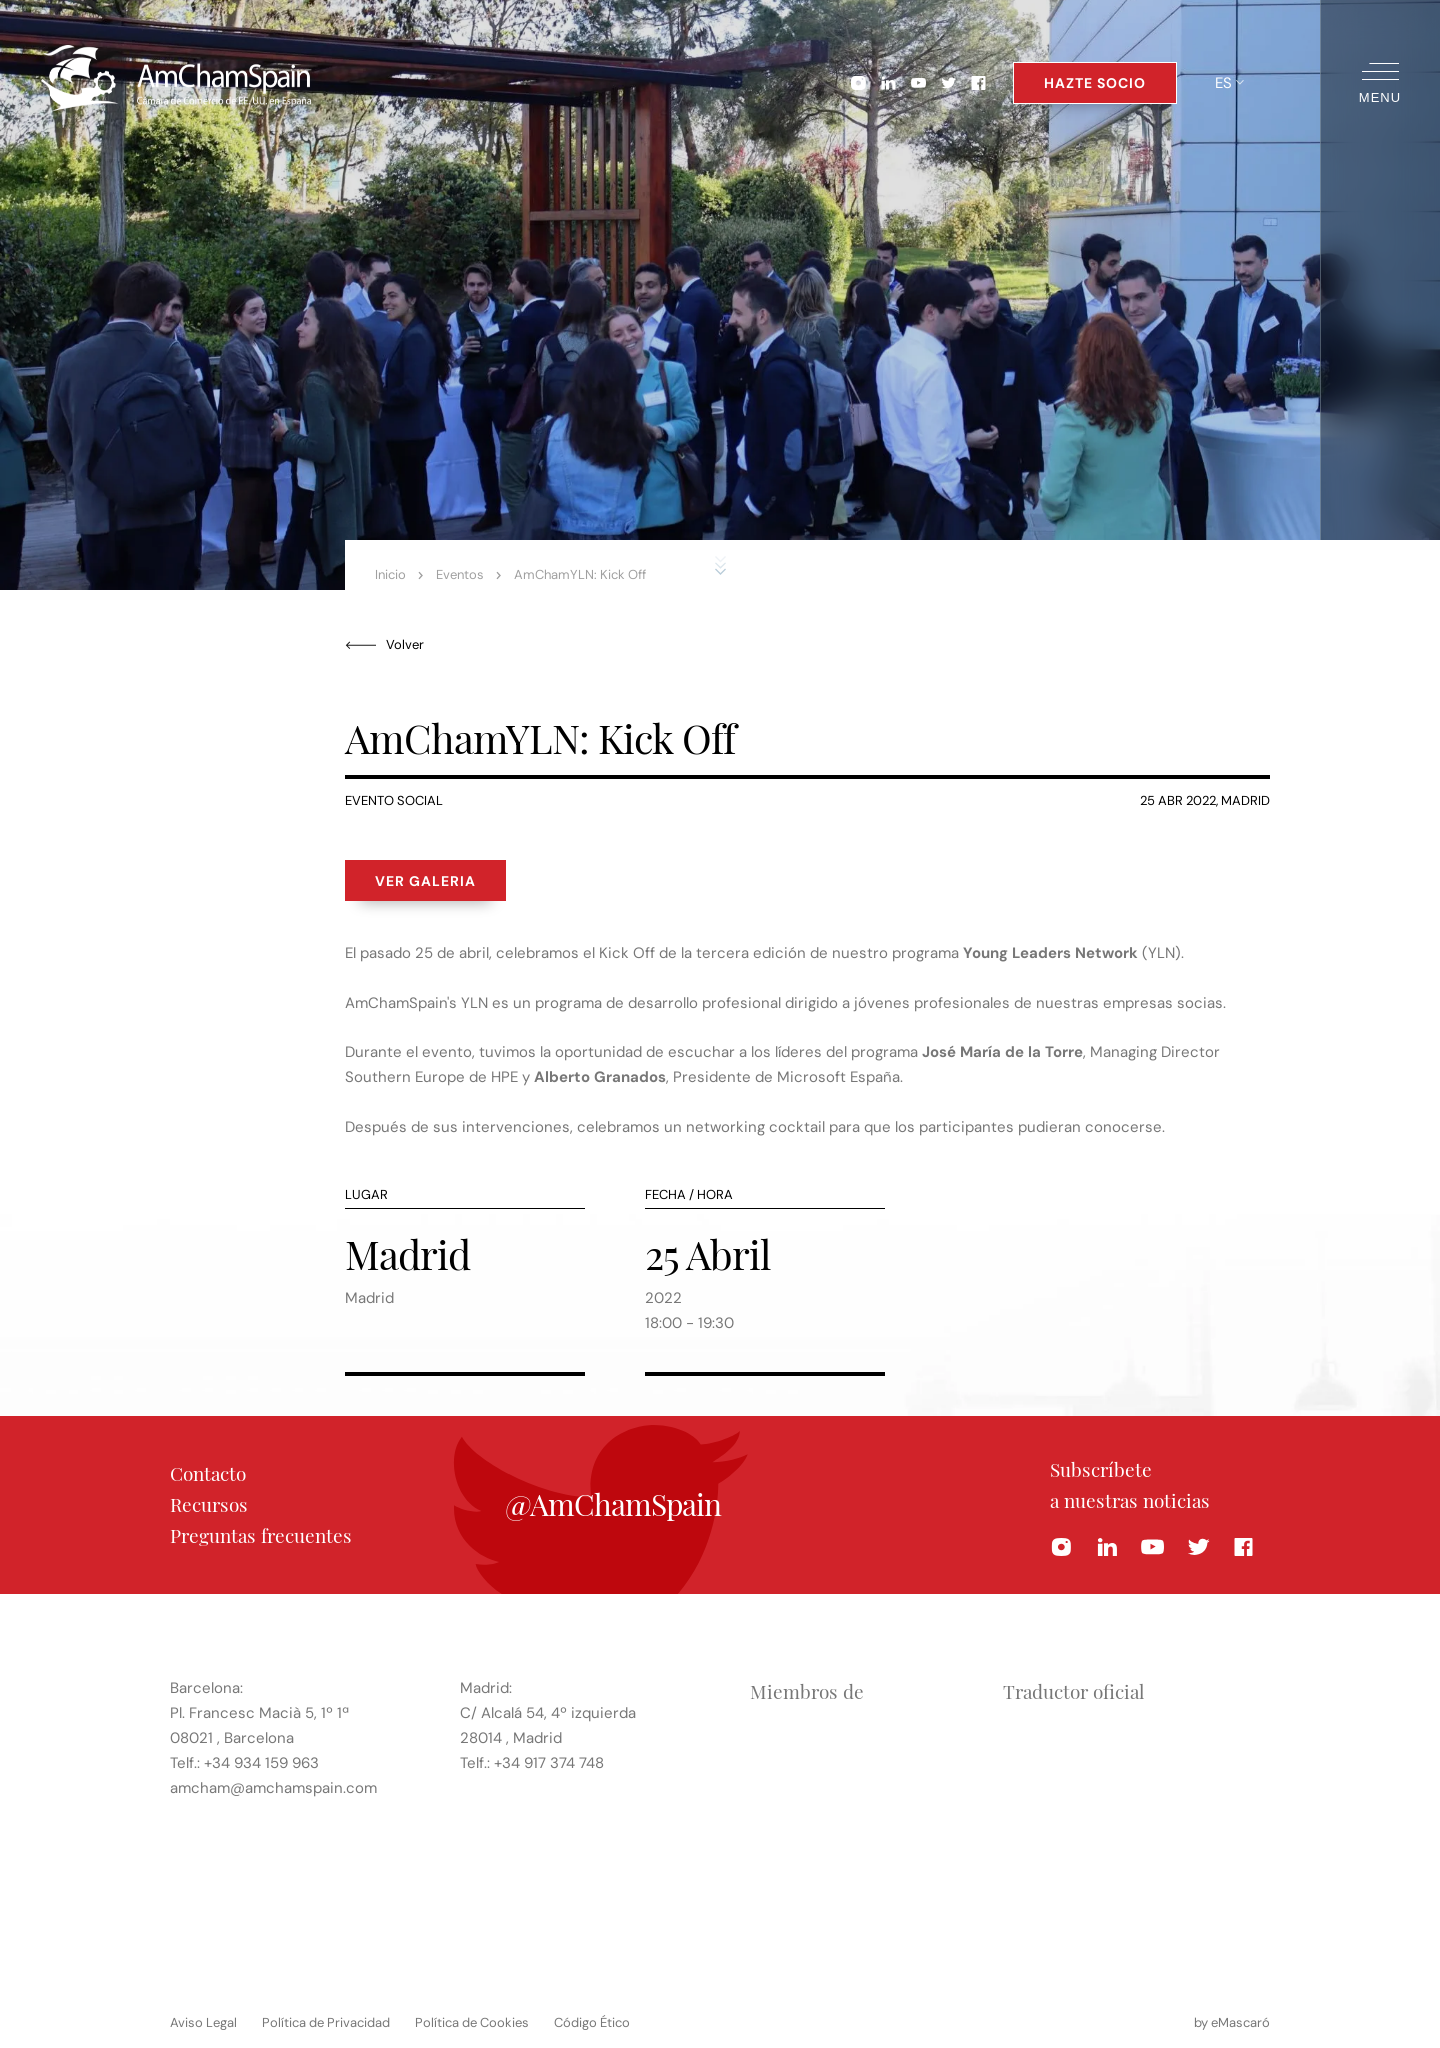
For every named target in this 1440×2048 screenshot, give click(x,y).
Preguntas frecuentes (261, 1535)
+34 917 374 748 (549, 1763)
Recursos (209, 1504)
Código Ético (592, 2022)
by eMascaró (1232, 2022)
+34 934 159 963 (261, 1763)
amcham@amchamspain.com (273, 1788)
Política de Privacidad (326, 2022)
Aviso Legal (203, 2022)
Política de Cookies (472, 2022)
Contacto (208, 1473)
